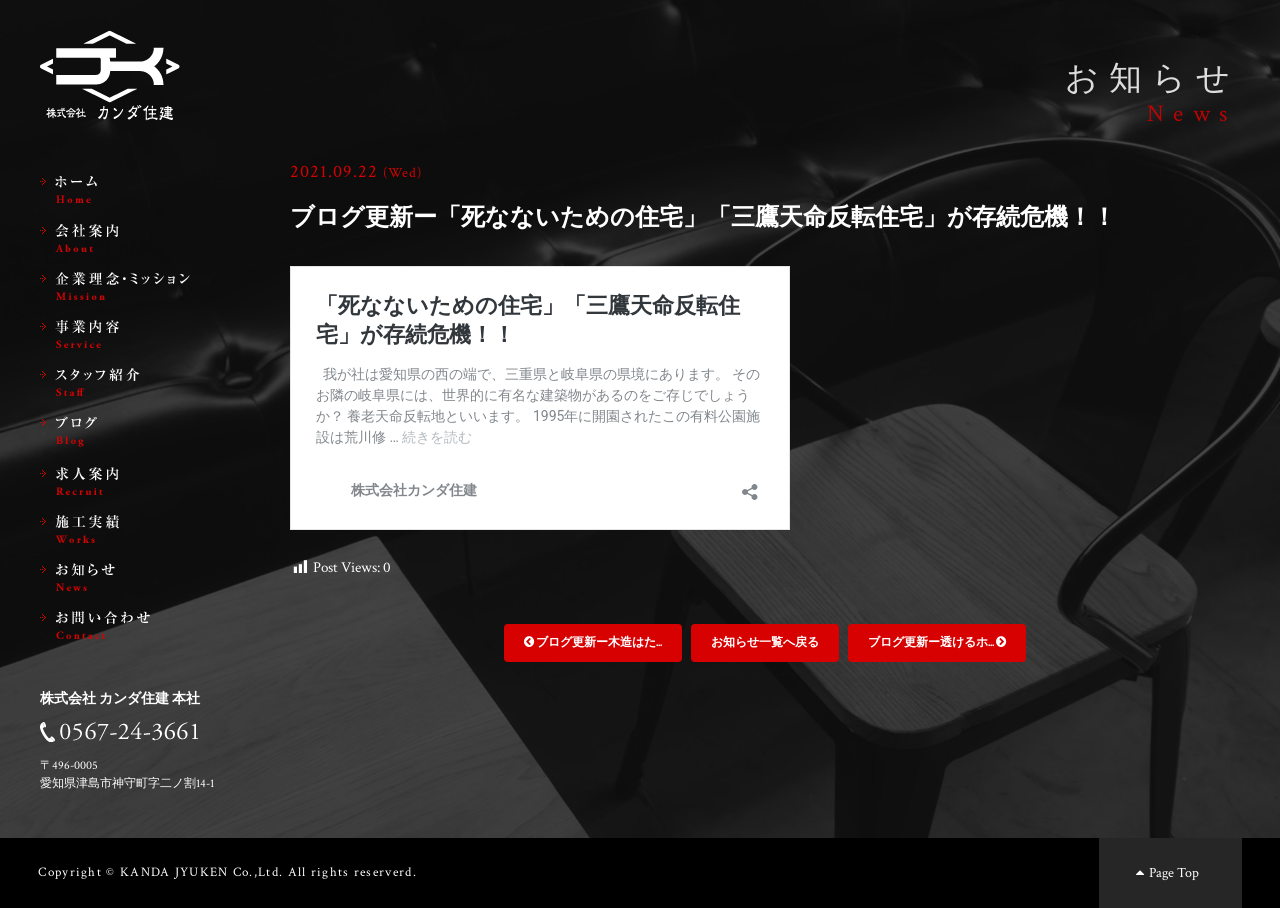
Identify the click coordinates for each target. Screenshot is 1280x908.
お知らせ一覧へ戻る (765, 642)
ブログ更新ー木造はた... (593, 642)
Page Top (1165, 872)
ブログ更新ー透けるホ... (937, 642)
